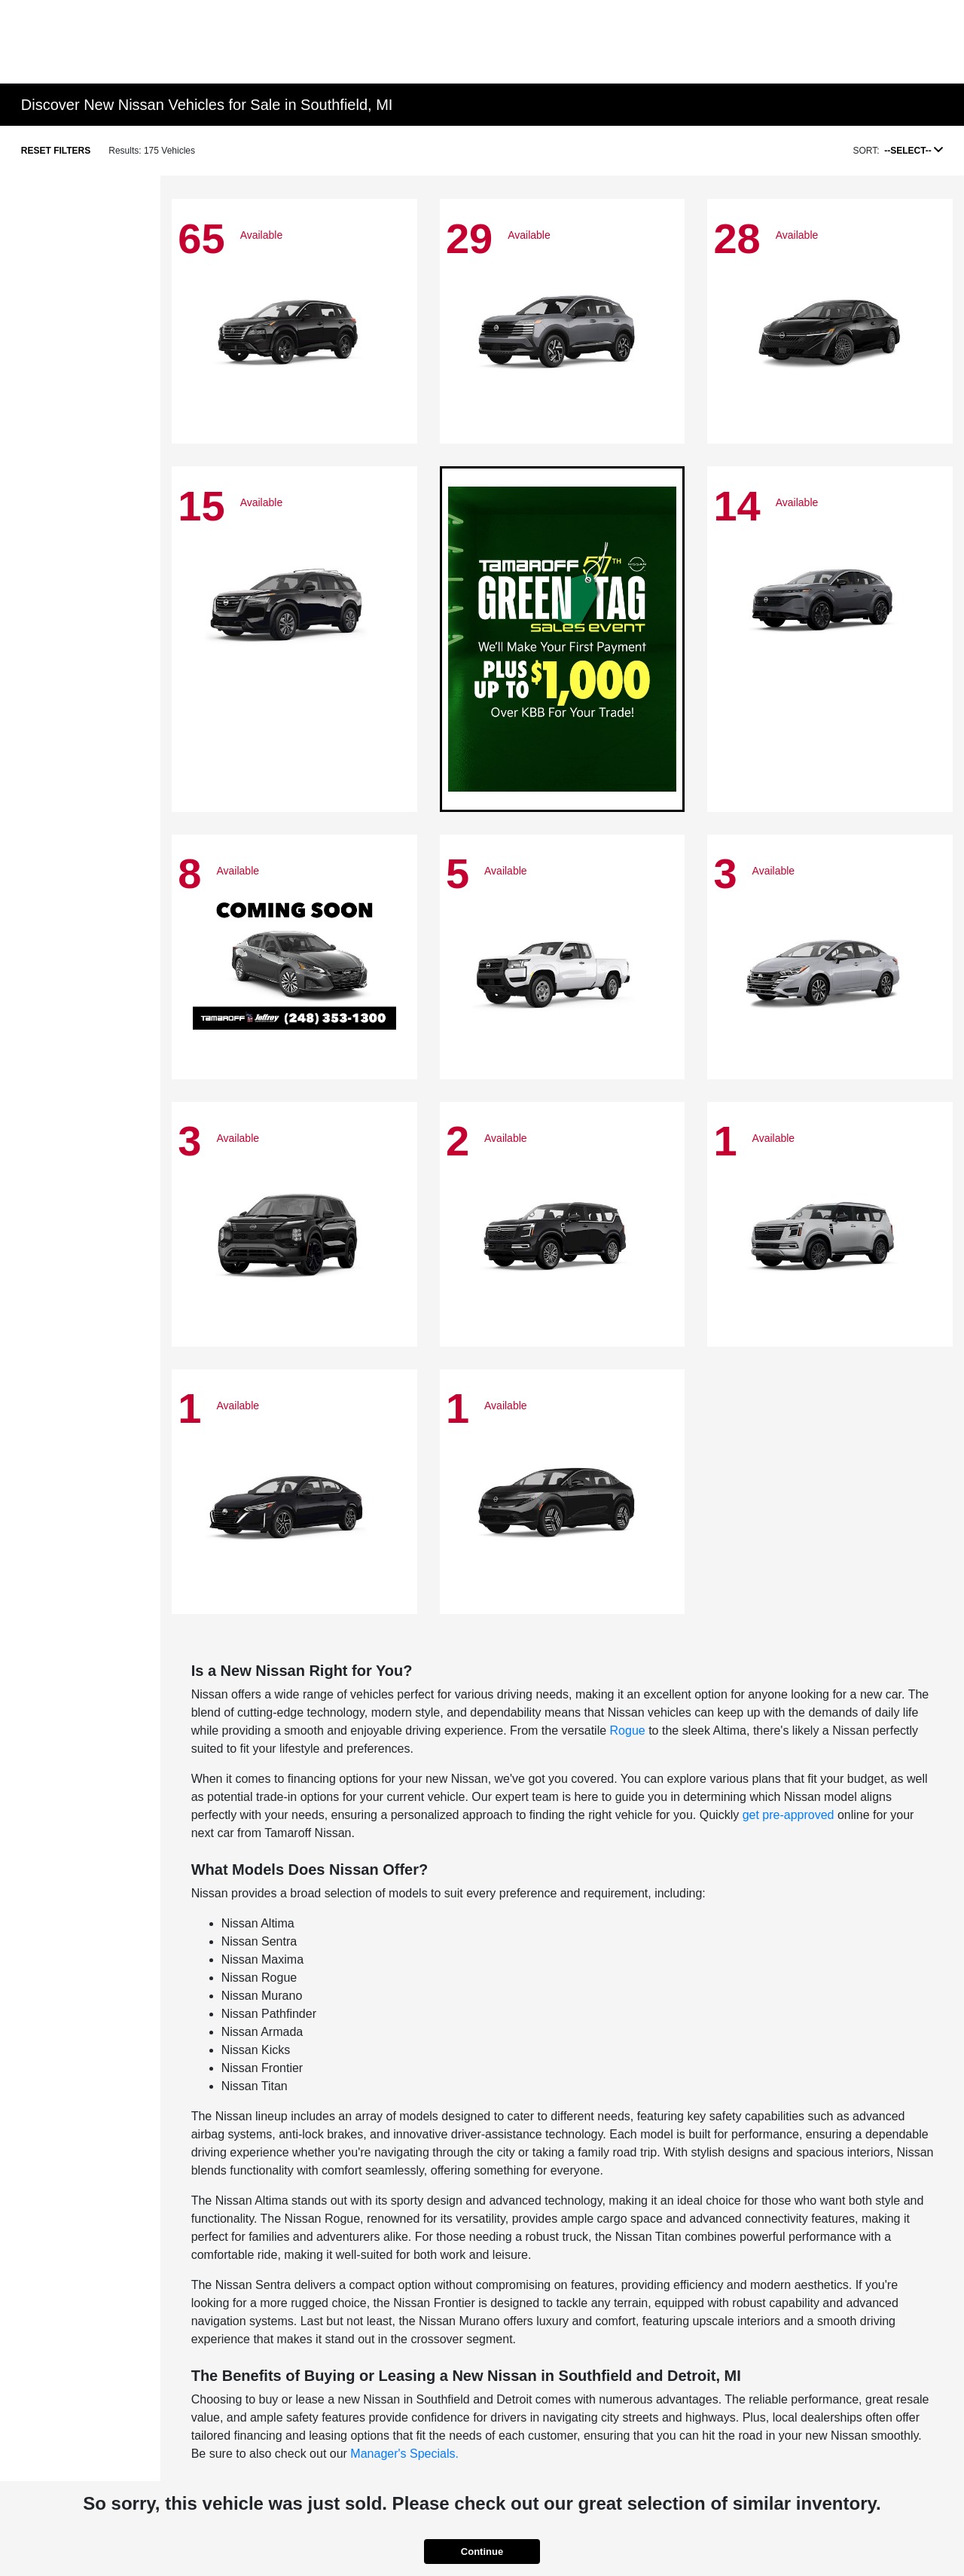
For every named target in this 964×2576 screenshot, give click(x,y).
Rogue (627, 1730)
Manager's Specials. (404, 2453)
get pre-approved (788, 1814)
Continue (482, 2551)
